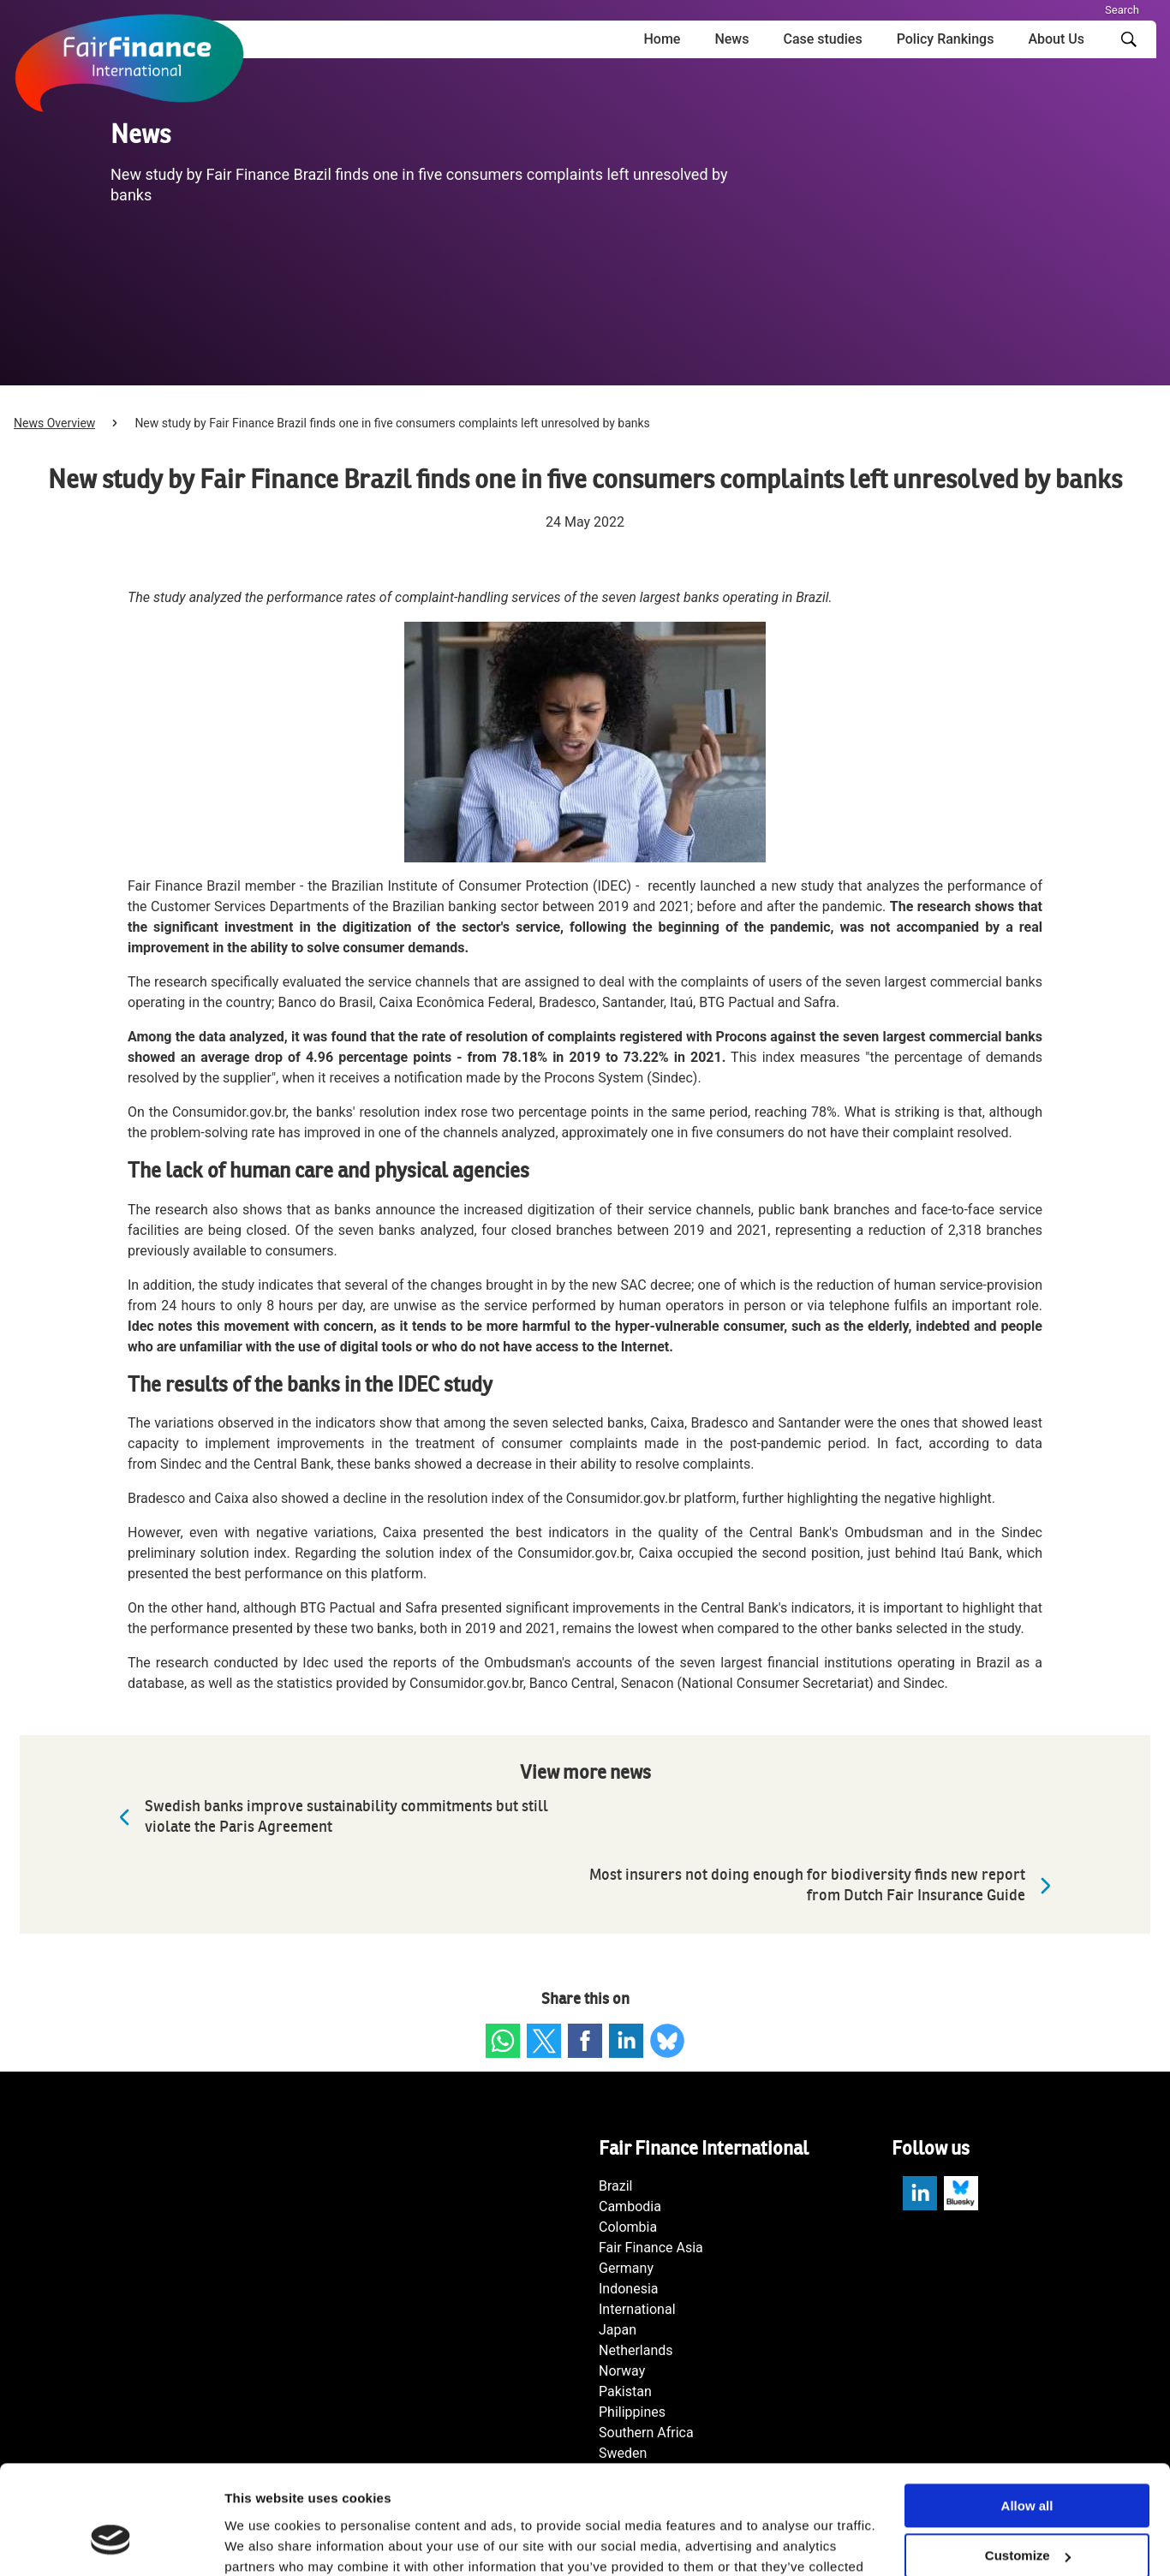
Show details (264, 2542)
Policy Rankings (945, 39)
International (637, 2309)
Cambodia (630, 2206)
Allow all (1027, 2413)
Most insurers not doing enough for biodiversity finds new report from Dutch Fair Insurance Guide (824, 1885)
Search (1122, 9)
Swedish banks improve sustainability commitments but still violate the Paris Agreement (329, 1817)
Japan (617, 2330)
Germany (626, 2268)
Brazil (616, 2186)
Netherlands (636, 2350)
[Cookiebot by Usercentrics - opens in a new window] (111, 2542)
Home (661, 39)
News (731, 39)
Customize (1028, 2464)
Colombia (628, 2227)
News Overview (54, 423)
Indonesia (629, 2289)
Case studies (822, 39)
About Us (1056, 39)
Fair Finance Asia (651, 2247)
